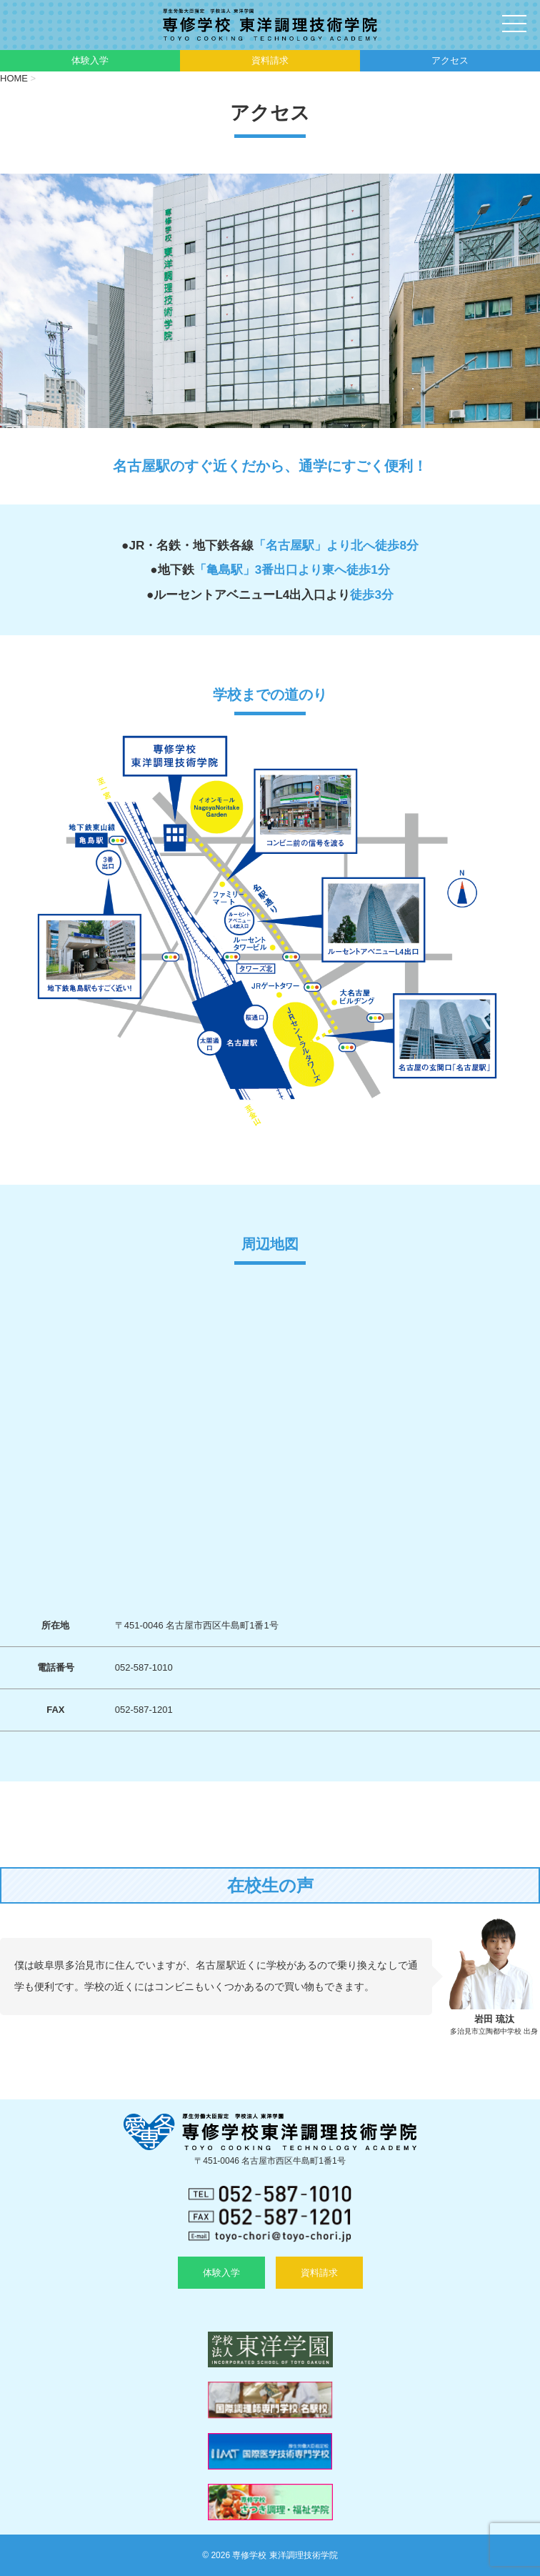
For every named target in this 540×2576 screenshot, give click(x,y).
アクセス (450, 60)
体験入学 (90, 60)
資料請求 (270, 60)
